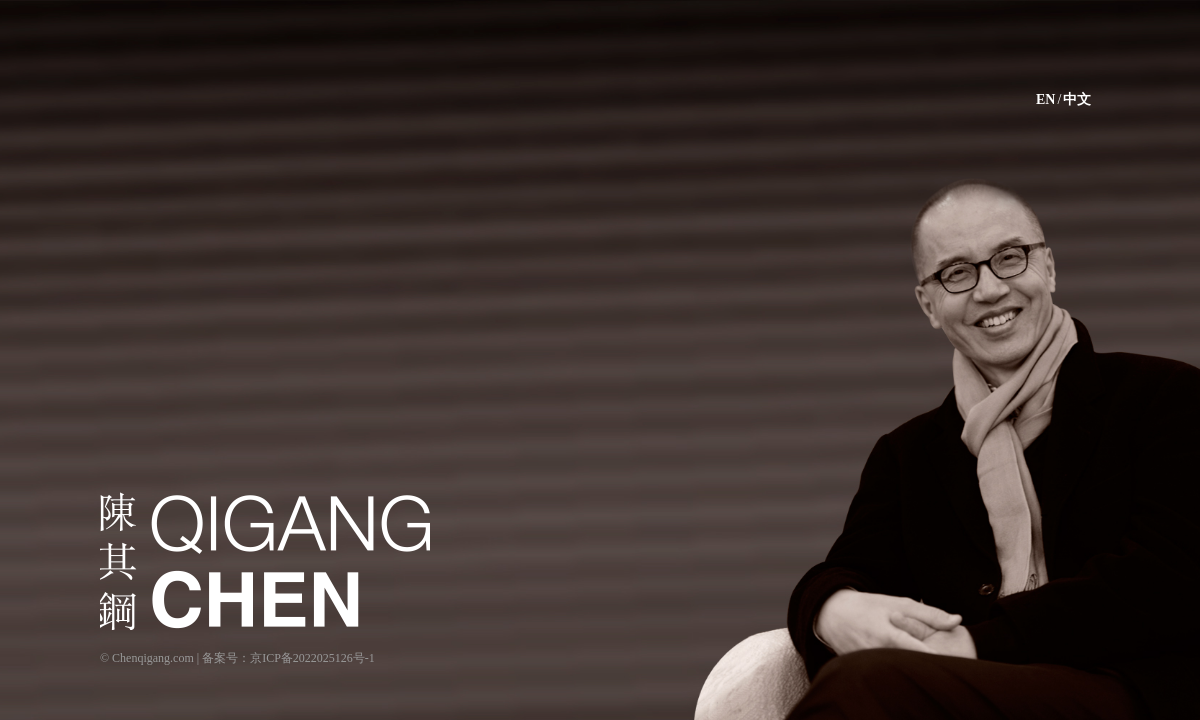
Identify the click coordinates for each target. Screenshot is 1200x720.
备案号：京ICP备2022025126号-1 (288, 658)
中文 (1077, 99)
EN (1045, 99)
